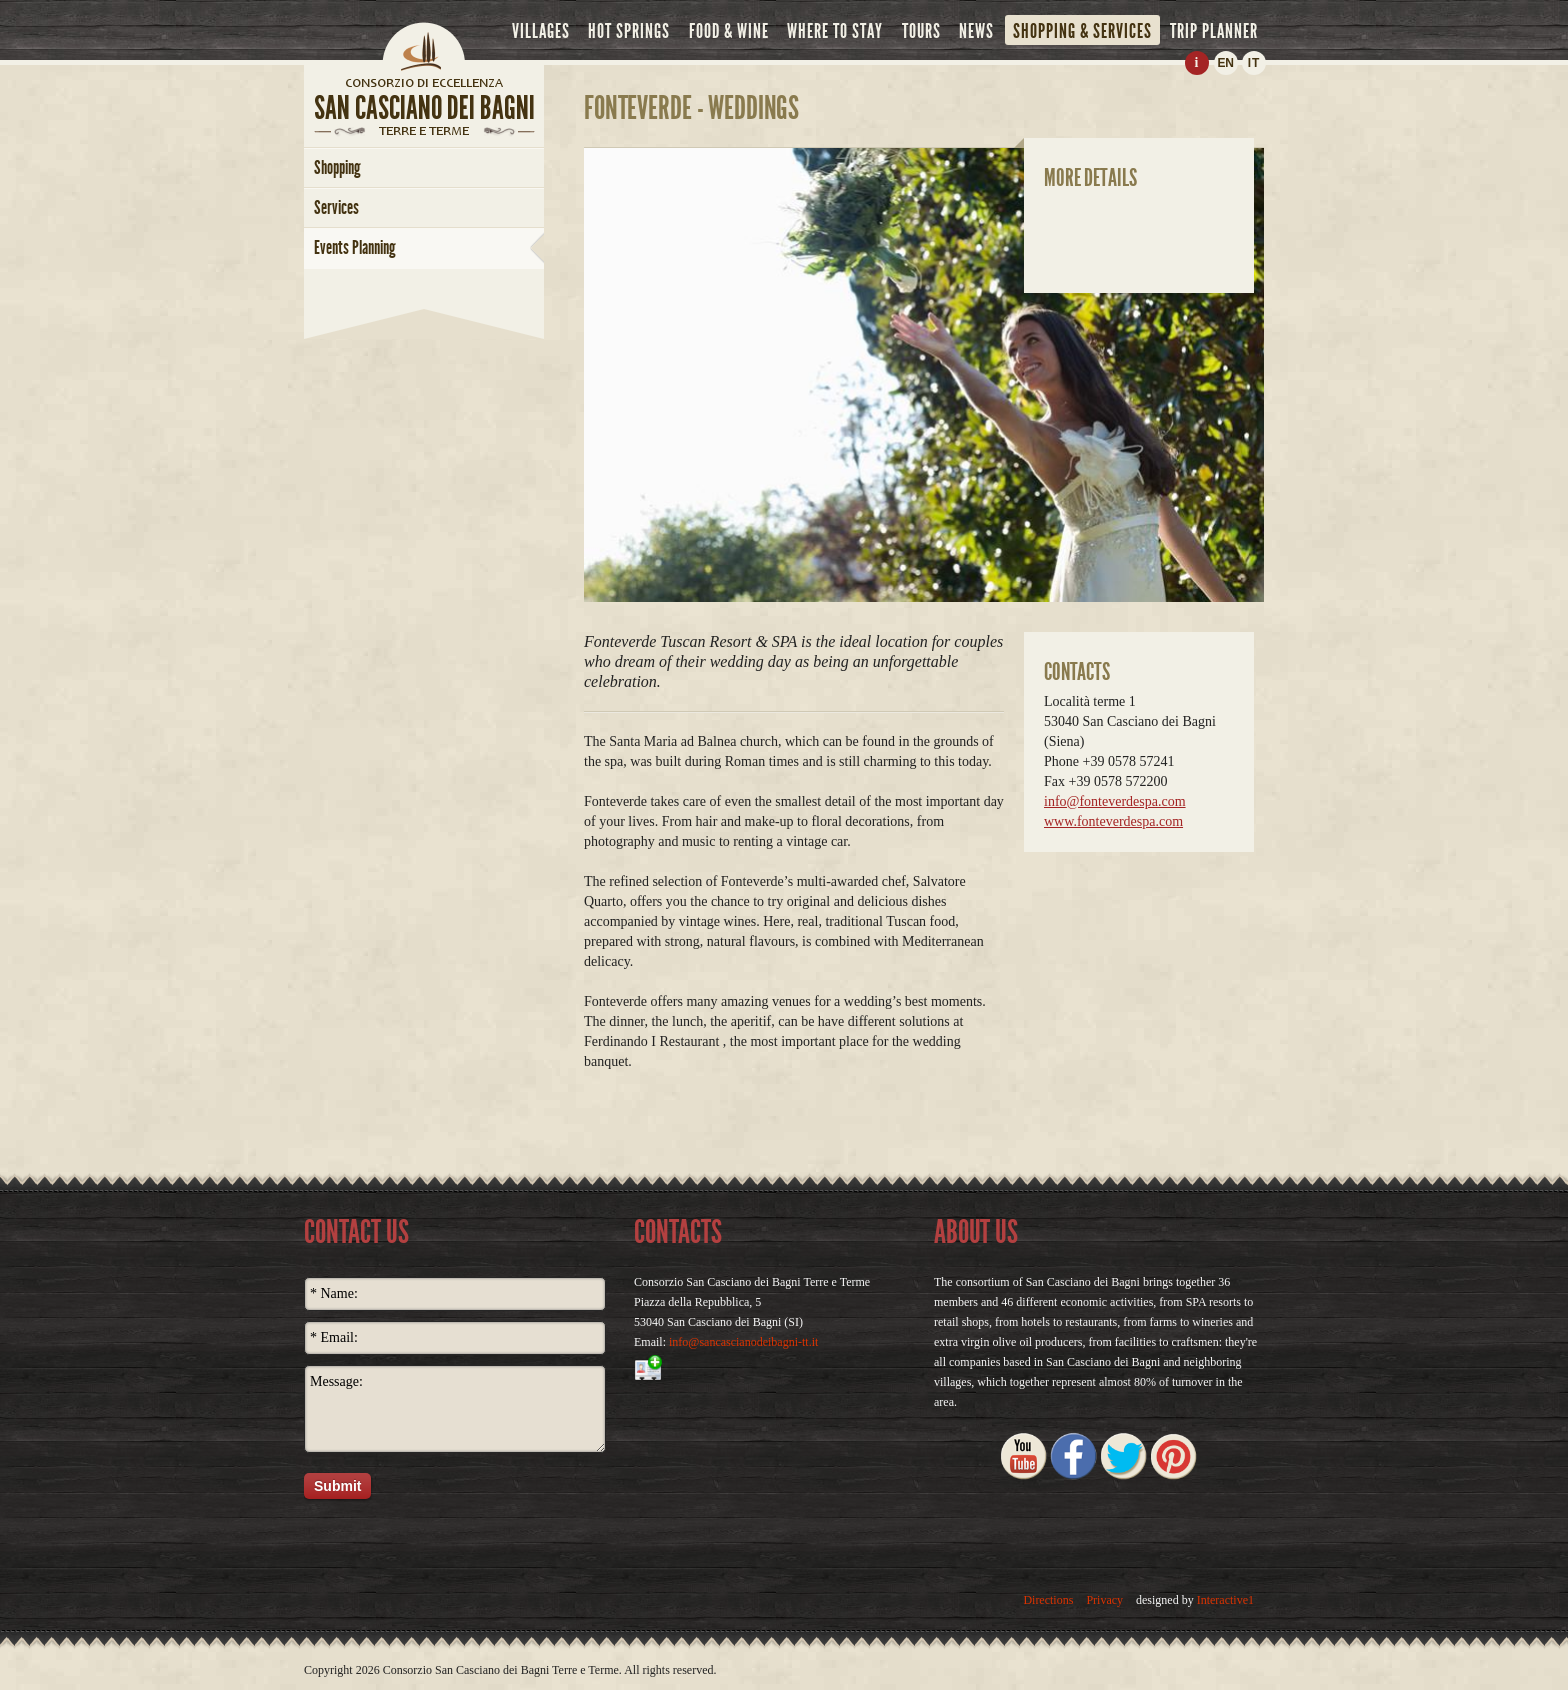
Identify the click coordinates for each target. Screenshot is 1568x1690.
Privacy (1104, 1600)
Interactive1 (1225, 1600)
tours (921, 31)
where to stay (835, 31)
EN (1225, 63)
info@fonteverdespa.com (1115, 801)
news (976, 31)
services (336, 207)
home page (424, 82)
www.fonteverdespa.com (1113, 821)
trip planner (1214, 31)
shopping (337, 167)
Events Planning (355, 247)
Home (424, 45)
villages (541, 31)
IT (1254, 63)
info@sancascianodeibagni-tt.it (743, 1342)
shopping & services (1082, 31)
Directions (1048, 1600)
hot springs (629, 31)
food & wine (729, 31)
